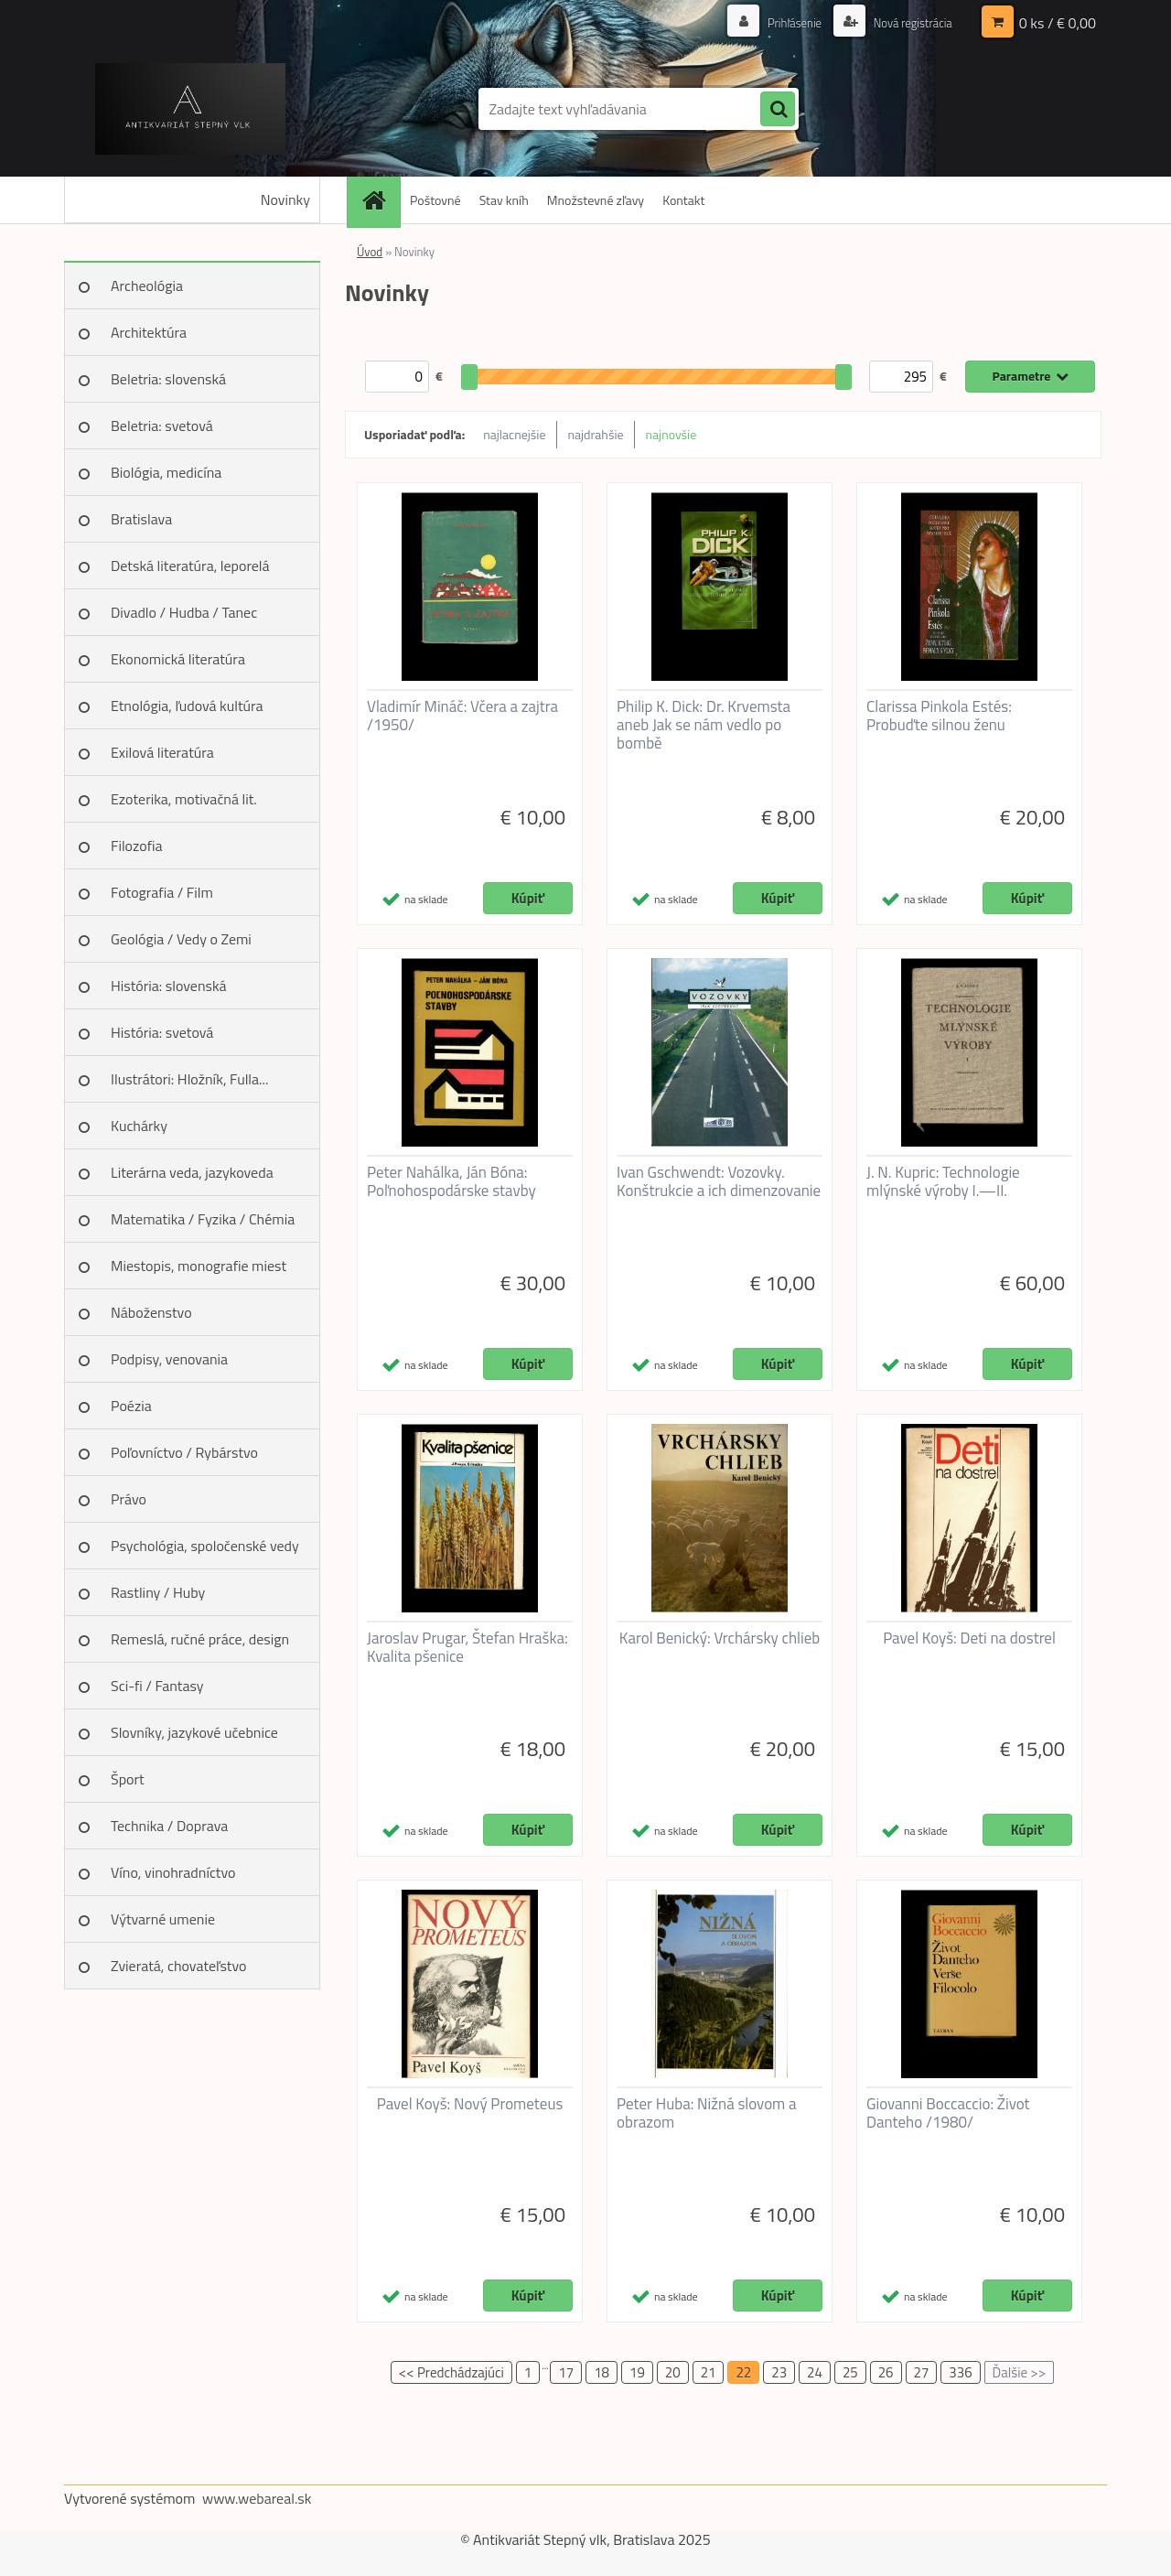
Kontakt (683, 200)
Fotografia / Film (162, 892)
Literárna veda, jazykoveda (192, 1172)
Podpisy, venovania (169, 1359)
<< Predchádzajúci (451, 2372)
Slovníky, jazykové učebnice (194, 1732)
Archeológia (147, 285)
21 (708, 2372)
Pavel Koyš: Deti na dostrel (969, 1638)
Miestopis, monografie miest (198, 1266)
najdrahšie (596, 434)
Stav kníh (504, 200)
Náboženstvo (151, 1312)
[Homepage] (380, 200)
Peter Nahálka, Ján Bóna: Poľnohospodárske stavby (451, 1181)
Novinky (285, 199)
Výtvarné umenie (163, 1919)
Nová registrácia (908, 22)
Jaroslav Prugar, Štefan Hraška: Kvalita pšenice (467, 1647)
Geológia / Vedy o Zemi (181, 939)
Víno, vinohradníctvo (173, 1872)
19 (637, 2372)
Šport (128, 1779)
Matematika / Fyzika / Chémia (203, 1219)
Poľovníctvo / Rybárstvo (184, 1452)
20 (673, 2372)
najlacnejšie (514, 434)
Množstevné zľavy (595, 200)
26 (886, 2372)
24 (814, 2372)
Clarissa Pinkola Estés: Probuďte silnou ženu (939, 715)
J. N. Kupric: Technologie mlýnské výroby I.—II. (943, 1181)
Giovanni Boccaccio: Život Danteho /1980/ (948, 2113)
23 (779, 2372)
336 (960, 2372)
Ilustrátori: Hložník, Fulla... (189, 1079)
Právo (128, 1499)
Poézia (131, 1406)
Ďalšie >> (1020, 2372)
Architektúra (149, 332)
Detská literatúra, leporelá (190, 566)
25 (850, 2372)
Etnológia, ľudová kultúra (187, 706)
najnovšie (671, 434)
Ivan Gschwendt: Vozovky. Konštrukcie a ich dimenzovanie (719, 1181)
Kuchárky (139, 1126)
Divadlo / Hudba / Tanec (184, 612)
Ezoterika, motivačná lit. (184, 799)
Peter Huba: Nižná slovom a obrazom (707, 2113)
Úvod (369, 252)
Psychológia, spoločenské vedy (205, 1546)
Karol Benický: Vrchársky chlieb (719, 1638)
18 (601, 2372)
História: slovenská (169, 986)
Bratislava (141, 519)
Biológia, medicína (166, 472)
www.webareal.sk (257, 2498)
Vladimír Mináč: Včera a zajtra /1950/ (462, 715)
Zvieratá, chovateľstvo (178, 1966)
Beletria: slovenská (168, 379)
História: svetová (162, 1032)
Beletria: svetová (162, 426)
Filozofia (137, 846)
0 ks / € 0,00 (1057, 23)
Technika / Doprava (169, 1826)
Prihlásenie (784, 22)
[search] (777, 109)
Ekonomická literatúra (178, 659)
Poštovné (435, 200)
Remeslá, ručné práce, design (200, 1639)
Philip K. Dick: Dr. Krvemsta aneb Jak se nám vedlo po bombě (703, 724)
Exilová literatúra (162, 752)
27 (921, 2372)
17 (566, 2372)
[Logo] (190, 109)
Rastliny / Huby (158, 1592)
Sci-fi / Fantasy (157, 1686)
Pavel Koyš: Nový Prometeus (470, 2104)
